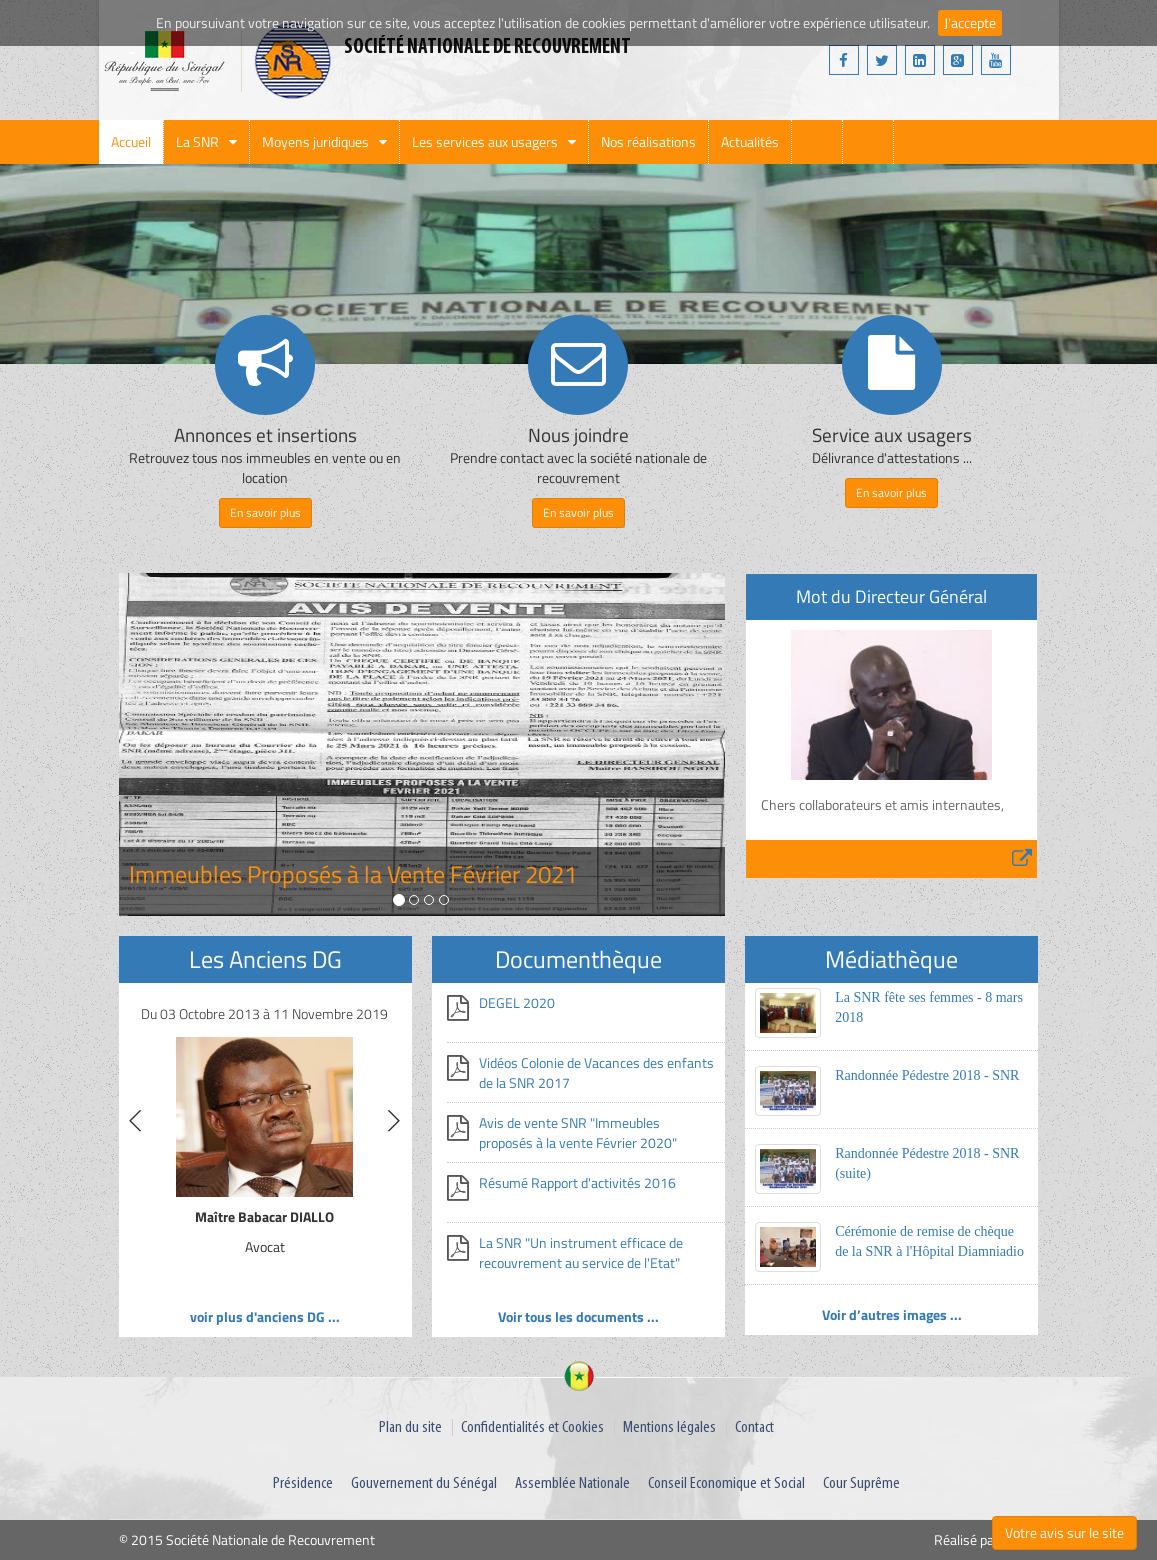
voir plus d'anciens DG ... (265, 1316)
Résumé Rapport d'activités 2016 (577, 1182)
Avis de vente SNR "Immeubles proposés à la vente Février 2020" (578, 1132)
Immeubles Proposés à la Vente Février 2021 (353, 874)
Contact (754, 1427)
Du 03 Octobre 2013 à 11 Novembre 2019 (264, 1013)
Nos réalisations (648, 141)
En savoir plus (265, 512)
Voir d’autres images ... (892, 1314)
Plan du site (410, 1427)
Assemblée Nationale (572, 1483)
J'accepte (970, 22)
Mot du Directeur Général (891, 596)
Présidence (303, 1483)
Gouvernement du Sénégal (424, 1483)
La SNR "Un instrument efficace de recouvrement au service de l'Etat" (581, 1252)
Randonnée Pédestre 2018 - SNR (927, 1075)
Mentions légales (669, 1427)
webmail (868, 142)
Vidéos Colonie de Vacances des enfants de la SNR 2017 (596, 1072)
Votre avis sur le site (1064, 1532)
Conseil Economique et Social (726, 1483)
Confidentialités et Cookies (532, 1427)
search (817, 142)
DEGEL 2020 (517, 1002)
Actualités (750, 141)
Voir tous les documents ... (578, 1316)
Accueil (131, 141)
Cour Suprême (861, 1483)
